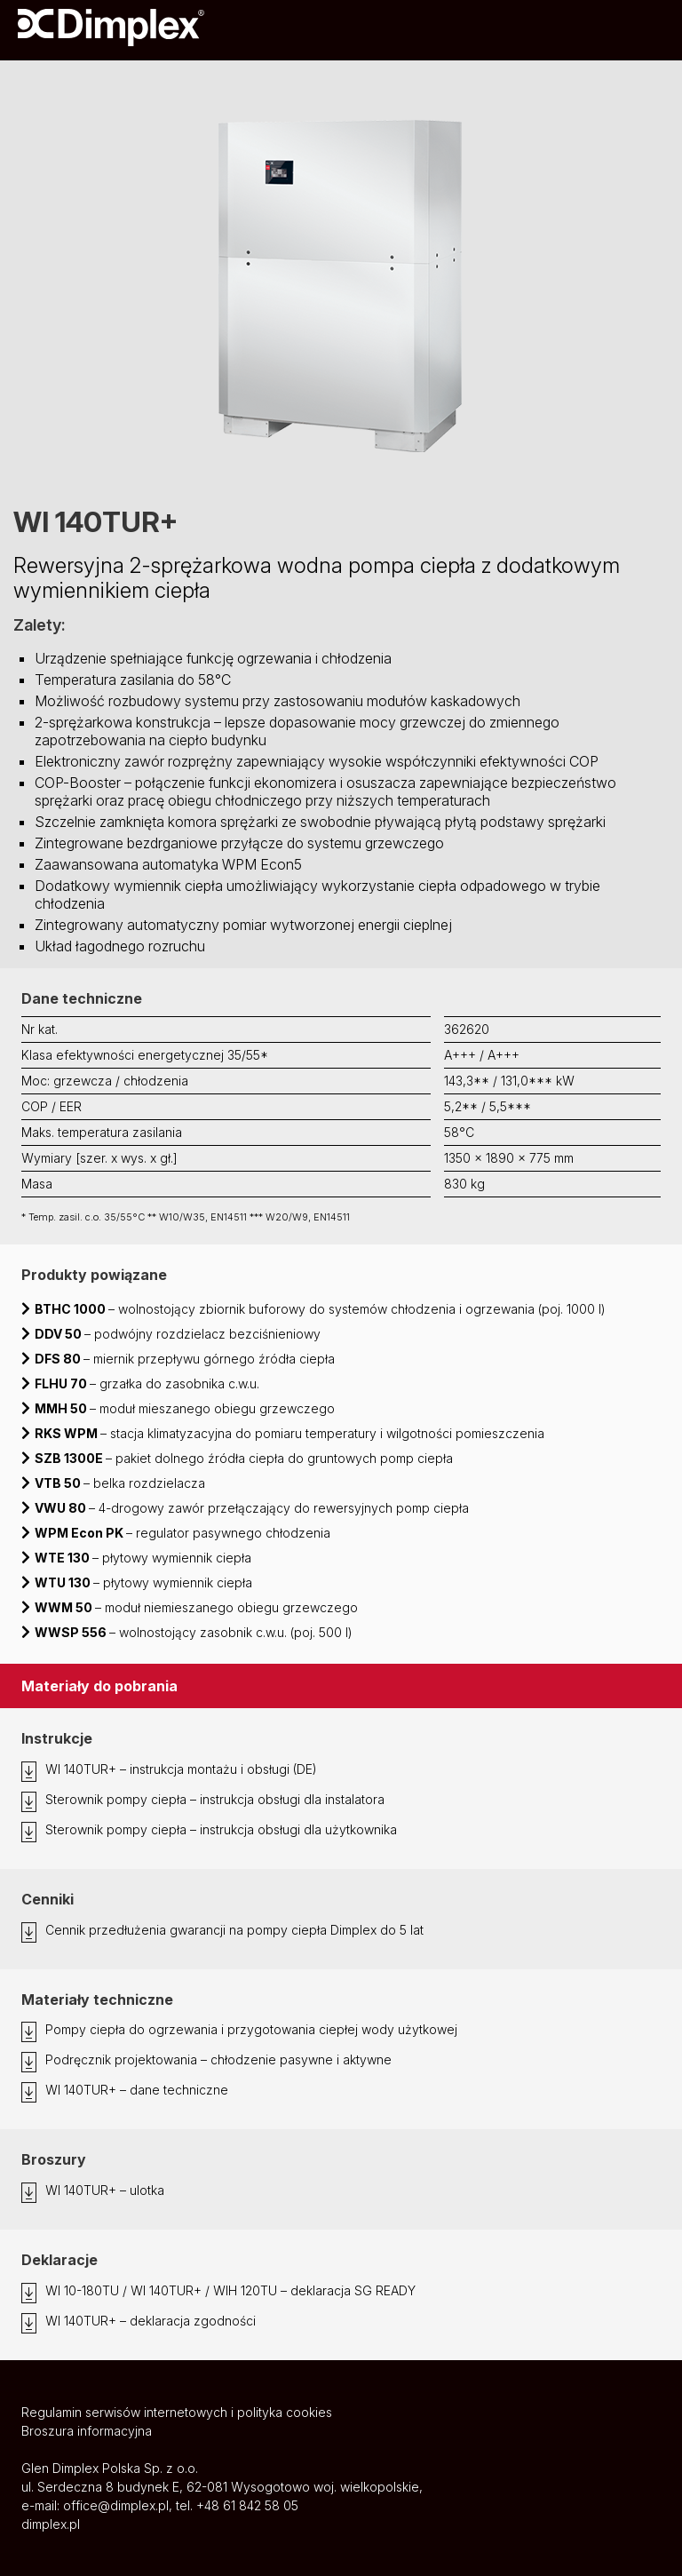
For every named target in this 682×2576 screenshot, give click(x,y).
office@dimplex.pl (116, 2505)
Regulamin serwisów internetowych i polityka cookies (176, 2412)
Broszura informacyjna (86, 2430)
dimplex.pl (50, 2524)
